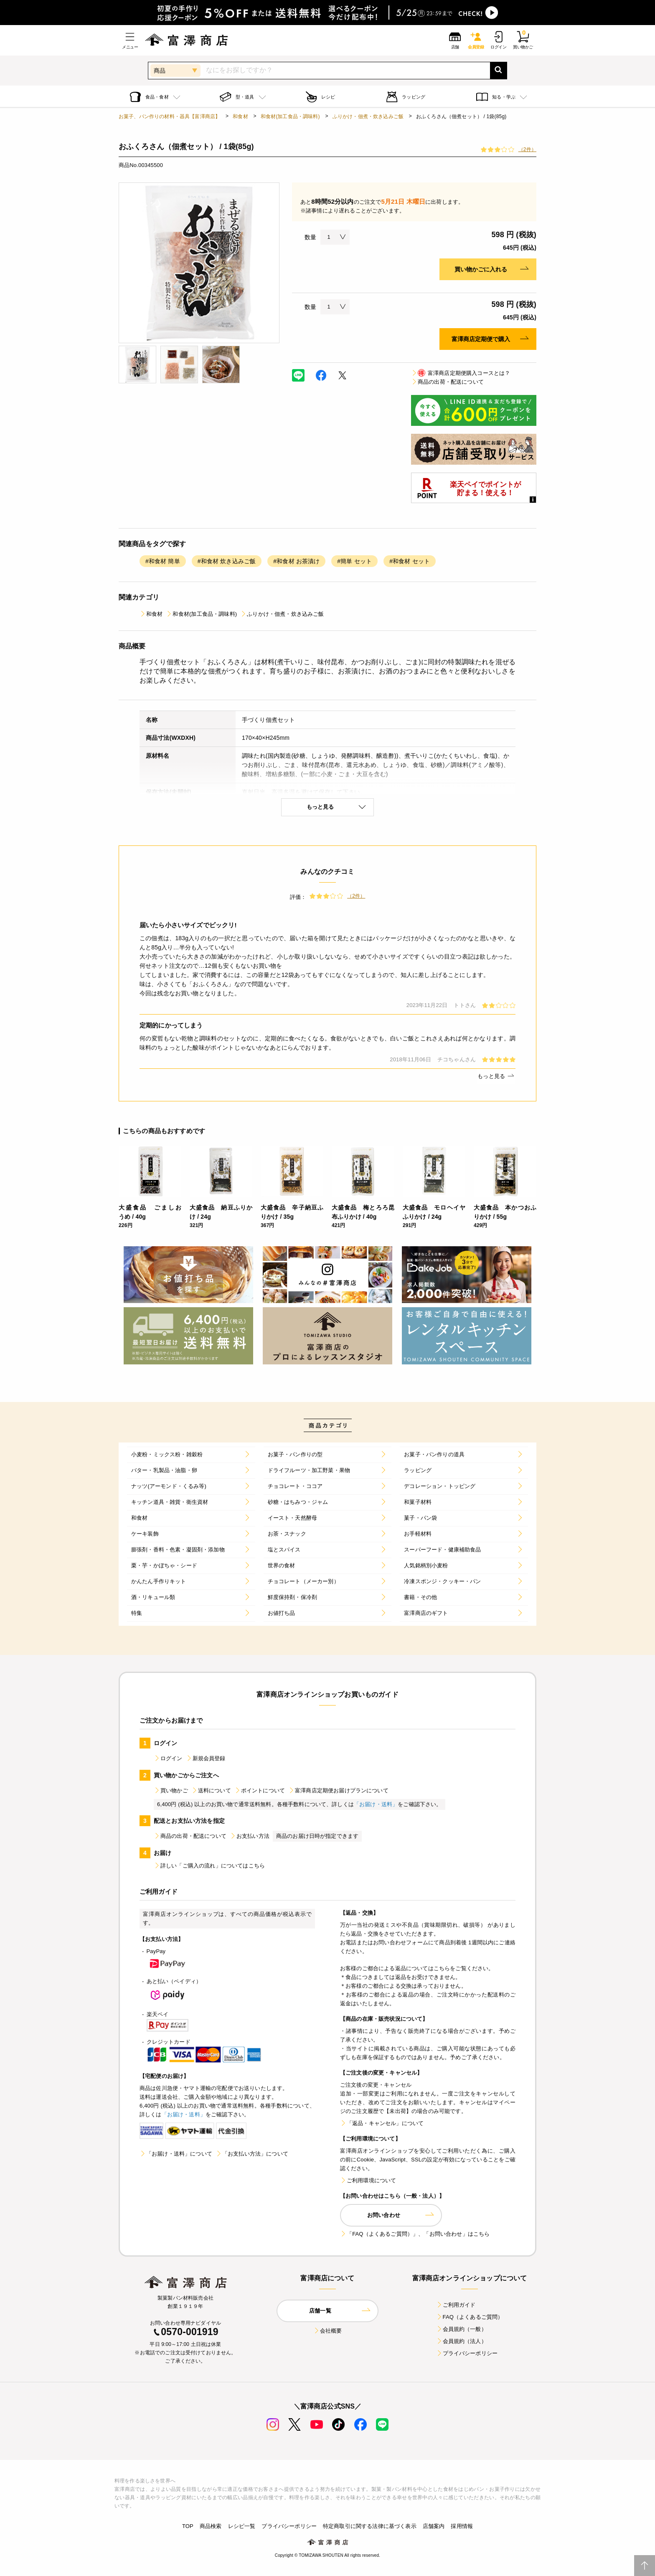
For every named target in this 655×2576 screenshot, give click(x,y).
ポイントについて (259, 1790)
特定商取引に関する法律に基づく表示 (369, 2526)
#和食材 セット (409, 561)
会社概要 (327, 2331)
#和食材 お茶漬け (296, 561)
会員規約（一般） (461, 2329)
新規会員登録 (206, 1758)
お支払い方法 (249, 1836)
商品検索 (211, 2526)
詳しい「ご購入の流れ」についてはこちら (209, 1865)
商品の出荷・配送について (447, 382)
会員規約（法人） (461, 2341)
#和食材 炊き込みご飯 (227, 561)
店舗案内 (434, 2526)
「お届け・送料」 (376, 1804)
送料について (211, 1790)
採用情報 (462, 2526)
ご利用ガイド (456, 2305)
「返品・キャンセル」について (382, 2123)
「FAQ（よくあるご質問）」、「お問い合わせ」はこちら (415, 2234)
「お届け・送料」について (176, 2154)
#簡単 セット (354, 561)
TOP (187, 2526)
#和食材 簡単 (162, 561)
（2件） (527, 149)
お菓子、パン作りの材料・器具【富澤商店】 (169, 116)
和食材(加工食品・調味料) (290, 116)
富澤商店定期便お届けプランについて (338, 1790)
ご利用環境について (368, 2180)
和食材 (240, 116)
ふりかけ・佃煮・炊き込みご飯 (368, 116)
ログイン (168, 1758)
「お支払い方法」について (252, 2154)
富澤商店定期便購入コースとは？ (460, 373)
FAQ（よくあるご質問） (469, 2317)
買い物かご (171, 1790)
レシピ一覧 (242, 2526)
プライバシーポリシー (467, 2353)
